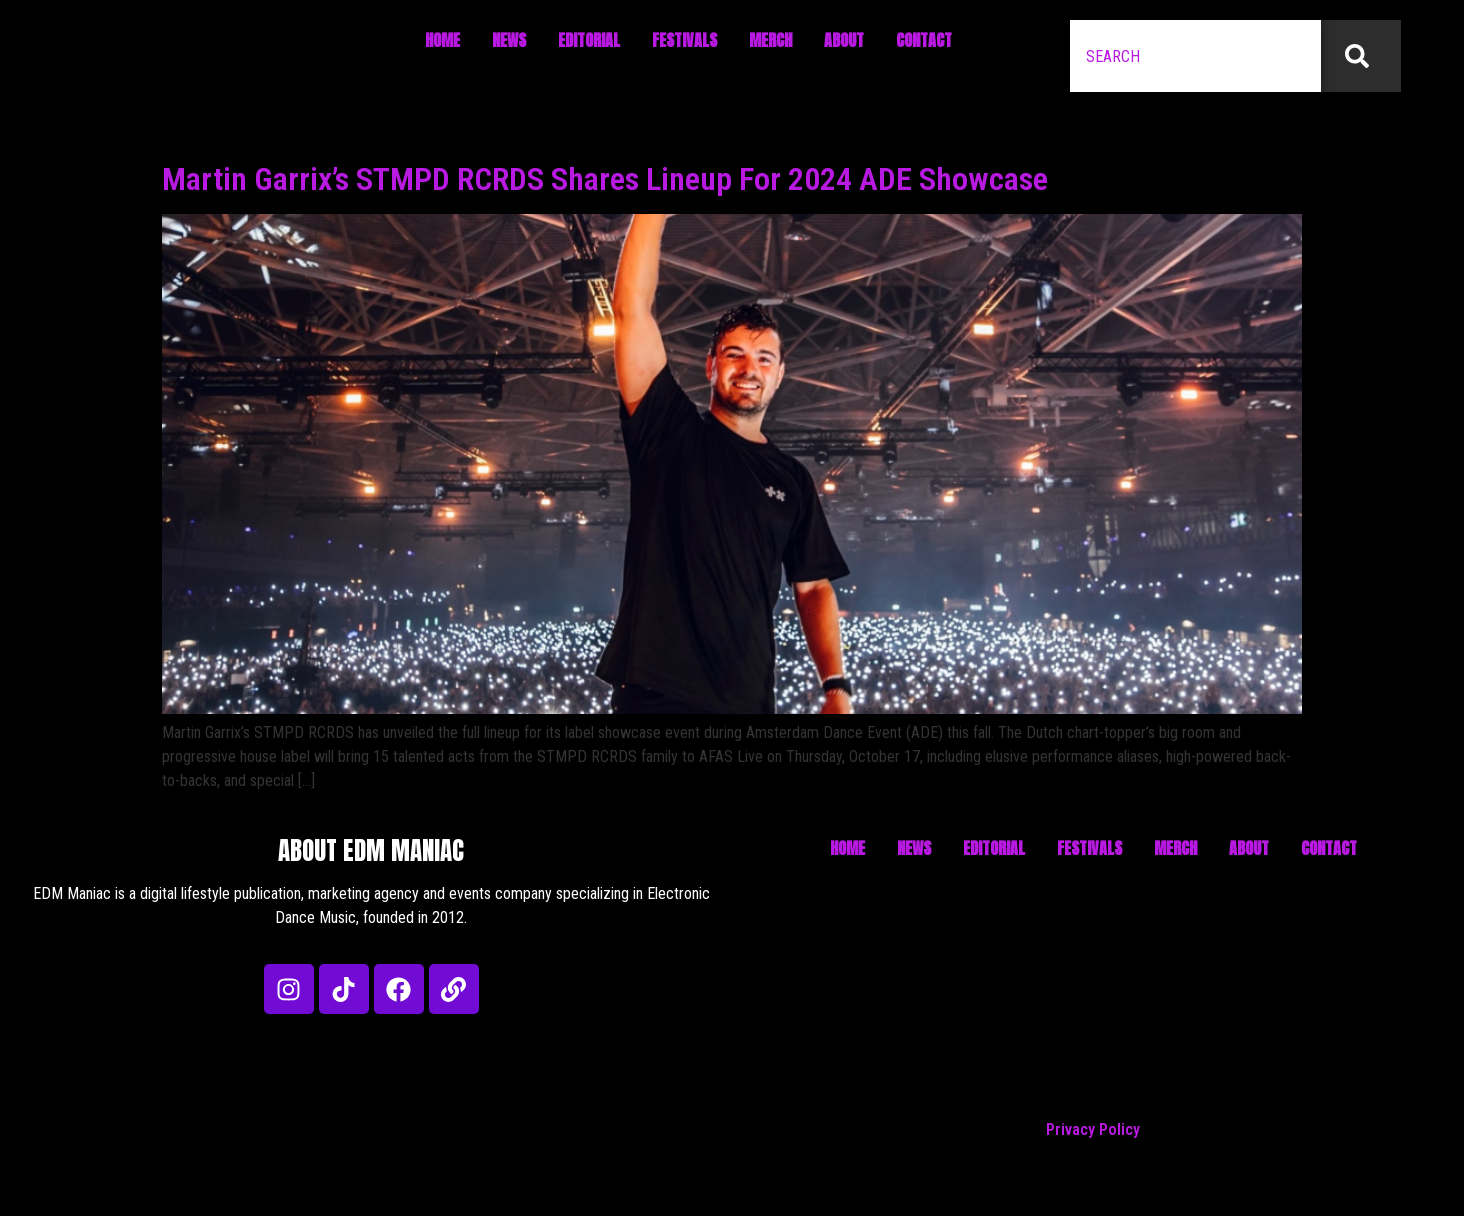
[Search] (1361, 56)
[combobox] (1195, 56)
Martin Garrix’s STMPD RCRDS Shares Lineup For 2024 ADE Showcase (605, 179)
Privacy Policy (1093, 1129)
